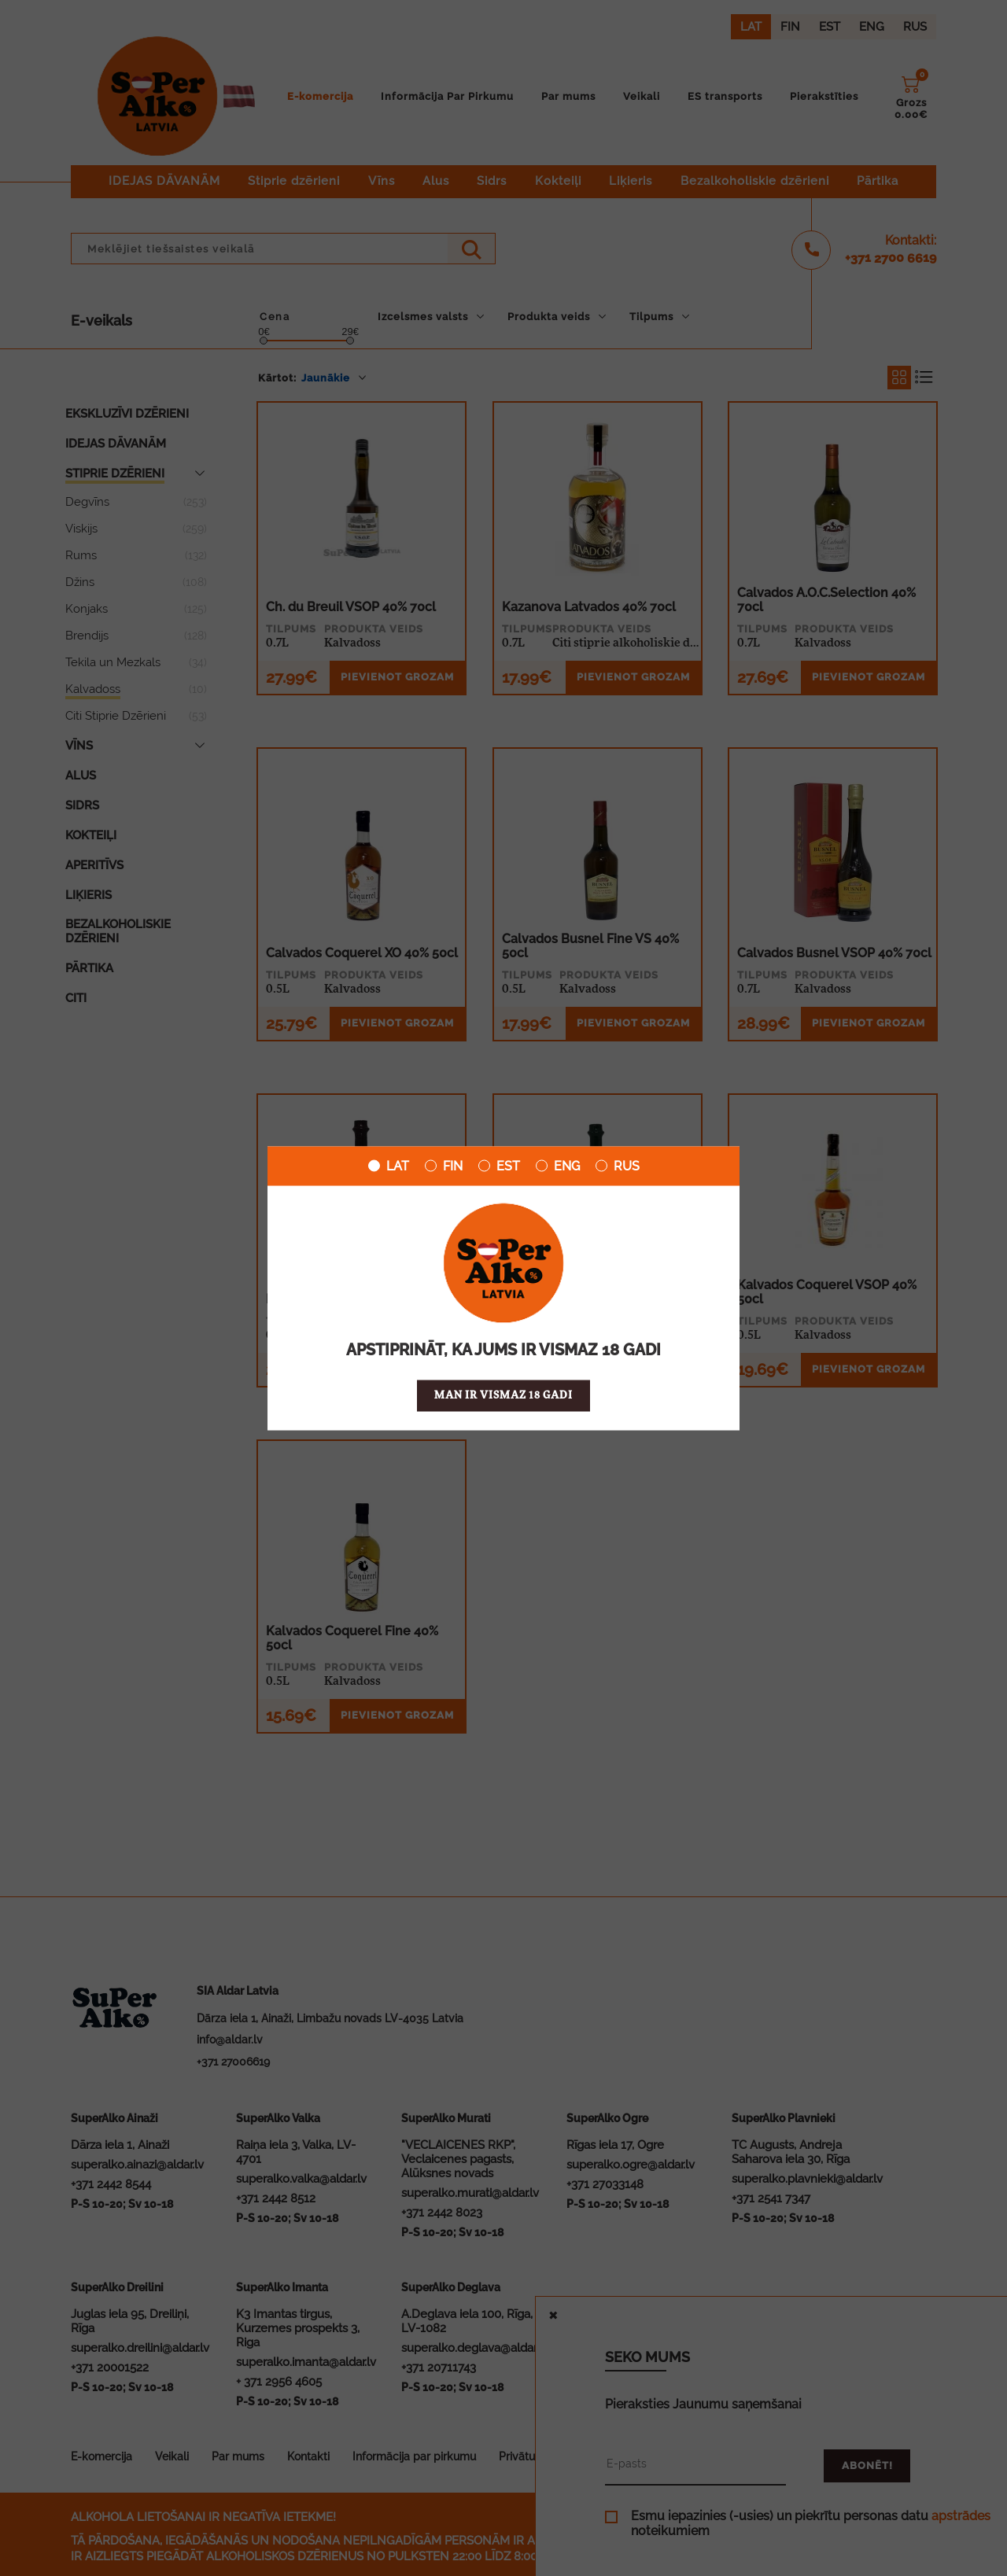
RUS (618, 1166)
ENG (558, 1166)
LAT (388, 1166)
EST (499, 1166)
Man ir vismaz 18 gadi (503, 1395)
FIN (444, 1166)
